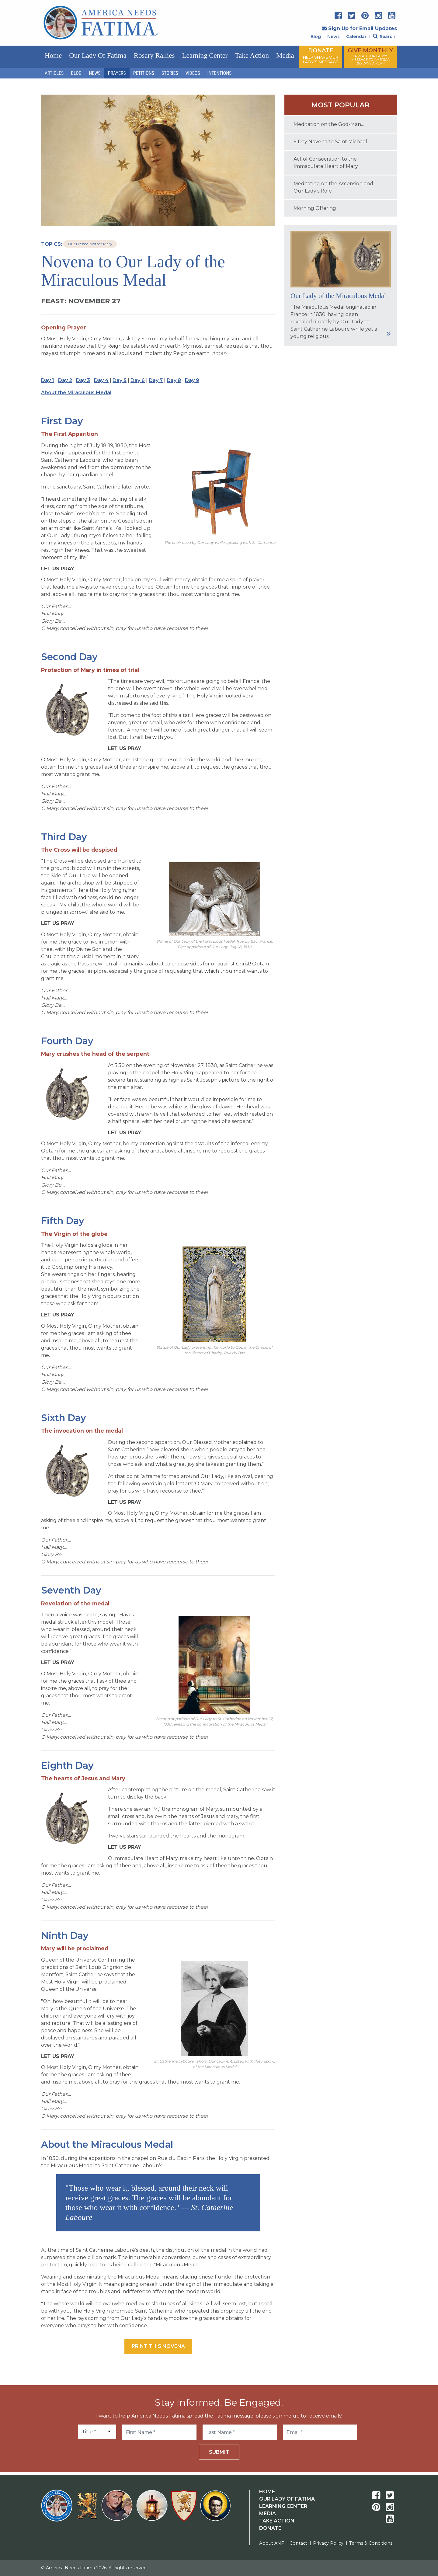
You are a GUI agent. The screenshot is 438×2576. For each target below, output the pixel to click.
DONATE (320, 55)
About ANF (271, 2543)
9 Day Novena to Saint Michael (330, 141)
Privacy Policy (328, 2543)
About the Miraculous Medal (76, 392)
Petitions (143, 73)
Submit (219, 2452)
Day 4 (101, 380)
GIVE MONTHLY (370, 56)
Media (285, 55)
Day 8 (174, 380)
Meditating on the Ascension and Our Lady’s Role (333, 187)
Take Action (252, 55)
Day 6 (137, 380)
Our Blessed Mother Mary (90, 244)
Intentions (219, 73)
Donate (270, 2528)
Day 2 (65, 380)
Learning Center (205, 55)
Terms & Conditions (370, 2543)
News (333, 36)
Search (384, 36)
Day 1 (47, 380)
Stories (170, 73)
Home (53, 55)
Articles (54, 73)
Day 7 (156, 380)
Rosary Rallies (154, 55)
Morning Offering (315, 208)
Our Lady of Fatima (97, 55)
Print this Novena (158, 2346)
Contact (298, 2543)
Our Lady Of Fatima (287, 2499)
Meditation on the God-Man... (329, 124)
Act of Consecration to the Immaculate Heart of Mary (326, 162)
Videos (193, 73)
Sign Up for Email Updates (359, 28)
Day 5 (120, 380)
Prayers (117, 73)
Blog (316, 36)
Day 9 (192, 380)
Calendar (356, 36)
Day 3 (83, 380)
